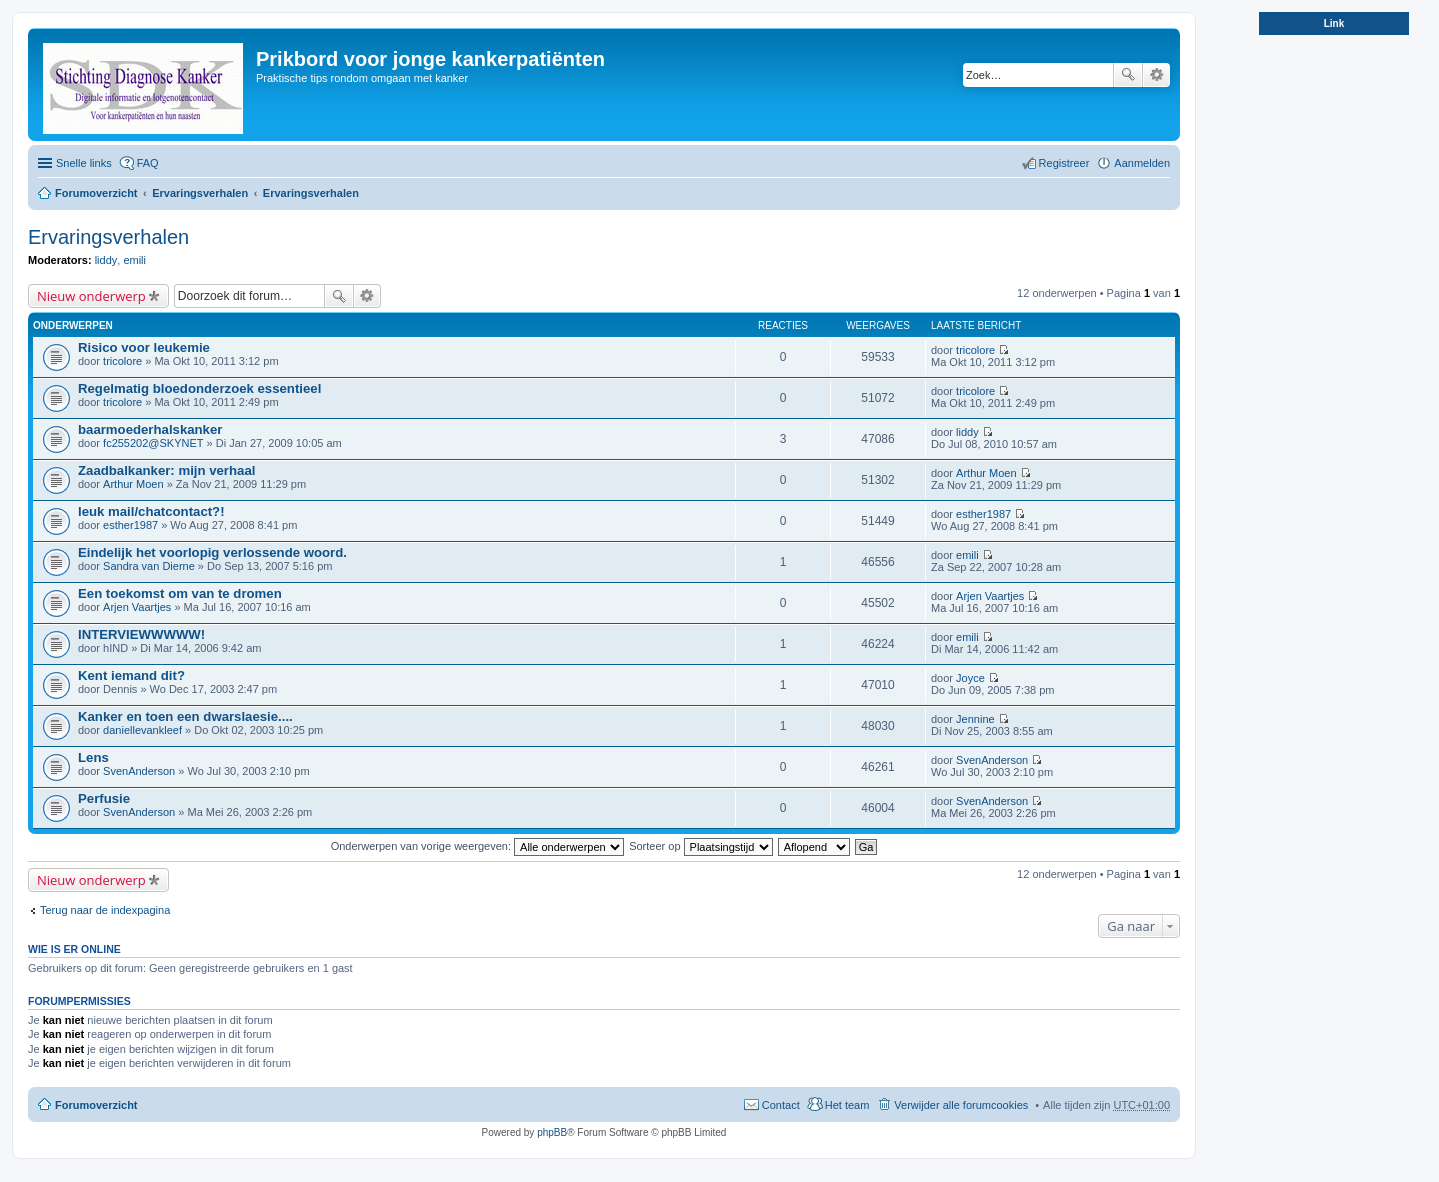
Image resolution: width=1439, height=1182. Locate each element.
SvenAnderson (139, 771)
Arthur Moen (133, 484)
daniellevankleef (142, 730)
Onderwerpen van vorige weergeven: (477, 846)
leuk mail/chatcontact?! (151, 511)
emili (134, 260)
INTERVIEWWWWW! (141, 634)
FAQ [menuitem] (148, 163)
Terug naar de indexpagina (105, 910)
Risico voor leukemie (144, 347)
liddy (106, 260)
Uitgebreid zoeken (1156, 75)
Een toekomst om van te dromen (180, 593)
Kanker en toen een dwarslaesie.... (185, 716)
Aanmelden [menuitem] (1142, 163)
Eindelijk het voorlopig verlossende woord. (212, 552)
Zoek (1128, 75)
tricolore (122, 361)
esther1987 (130, 525)
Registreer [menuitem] (1064, 163)
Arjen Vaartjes (137, 607)
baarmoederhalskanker (150, 429)
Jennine (975, 719)
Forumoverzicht (96, 193)
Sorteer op (700, 846)
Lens (93, 757)
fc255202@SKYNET (153, 443)
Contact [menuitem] (781, 1105)
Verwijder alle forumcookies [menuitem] (961, 1105)
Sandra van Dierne (149, 566)
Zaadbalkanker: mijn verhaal (166, 470)
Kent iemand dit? (131, 675)
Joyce (970, 678)
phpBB (552, 1132)
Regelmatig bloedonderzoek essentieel (199, 388)
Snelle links (84, 163)
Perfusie (104, 798)
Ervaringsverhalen (200, 193)
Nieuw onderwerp (91, 296)
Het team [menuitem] (847, 1105)
